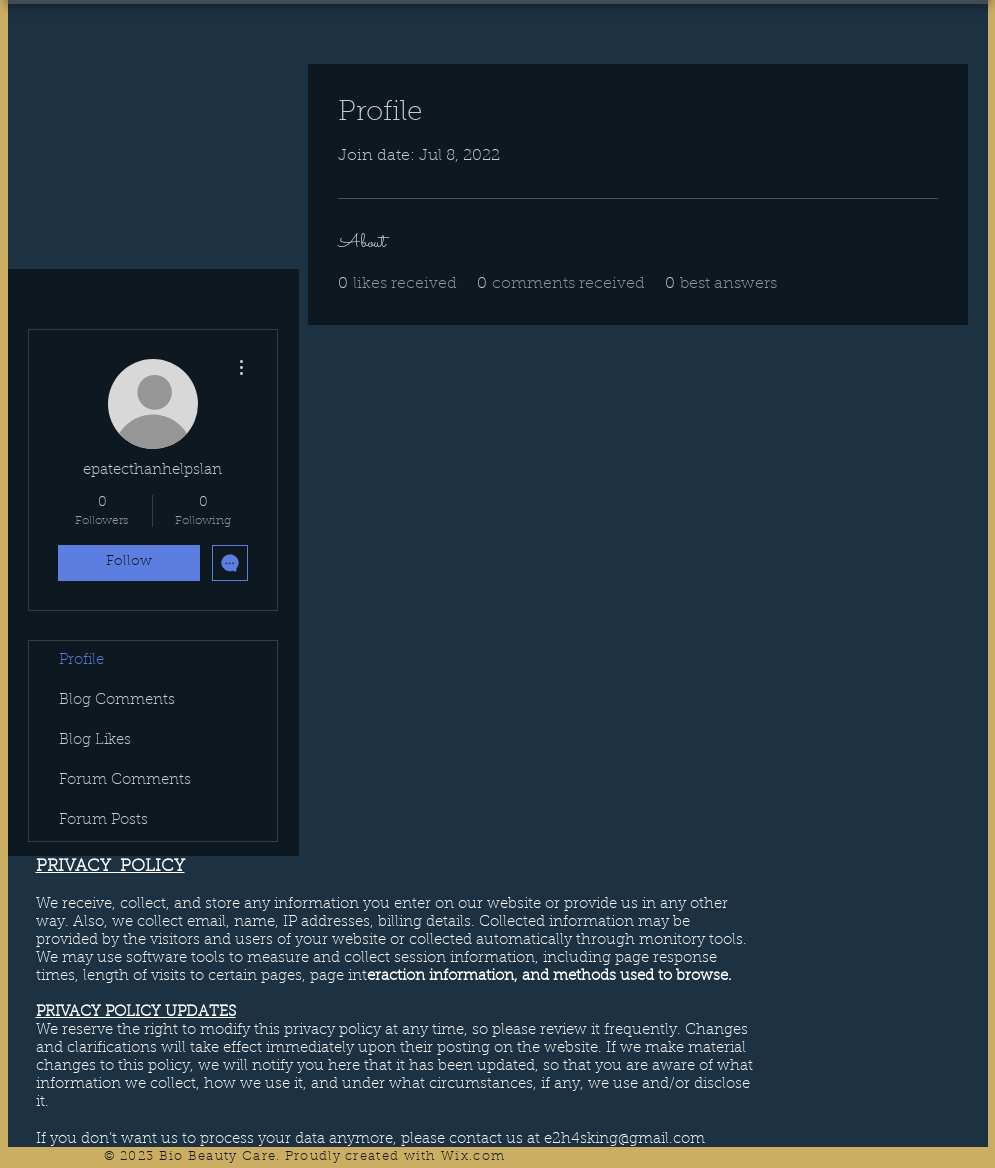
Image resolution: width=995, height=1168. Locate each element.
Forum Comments (125, 780)
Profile (81, 660)
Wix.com (473, 1156)
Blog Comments (117, 700)
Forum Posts (103, 820)
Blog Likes (95, 740)
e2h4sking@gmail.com (624, 1139)
